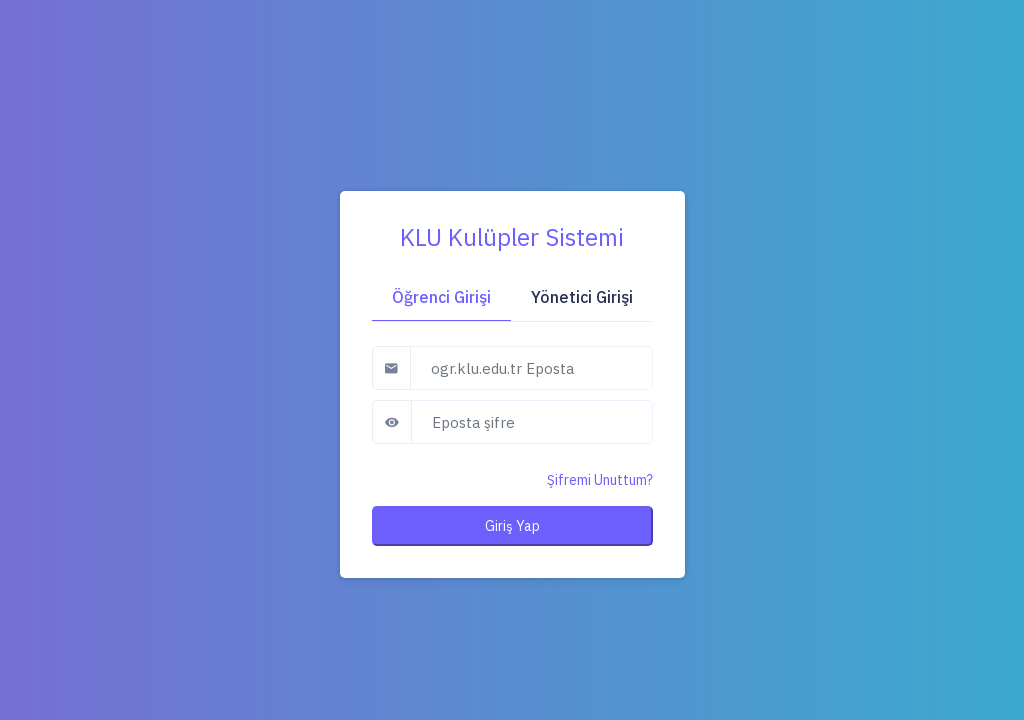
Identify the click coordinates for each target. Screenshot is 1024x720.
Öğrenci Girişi (441, 297)
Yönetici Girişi (582, 297)
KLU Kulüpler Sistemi (512, 237)
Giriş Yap (512, 526)
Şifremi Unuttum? (600, 480)
